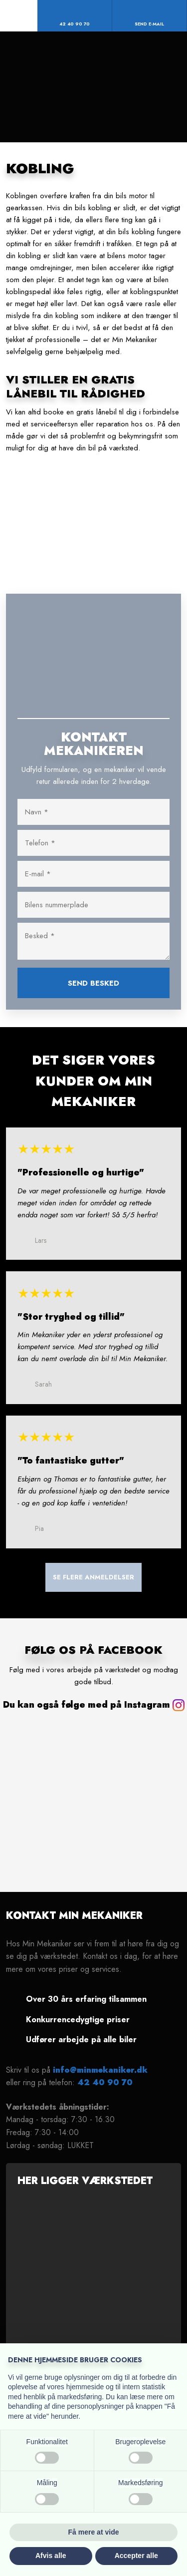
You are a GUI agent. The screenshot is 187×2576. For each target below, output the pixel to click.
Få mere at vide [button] (93, 2532)
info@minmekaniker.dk (100, 2070)
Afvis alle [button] (50, 2556)
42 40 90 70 (105, 2082)
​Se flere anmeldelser (93, 1577)
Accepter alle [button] (136, 2556)
